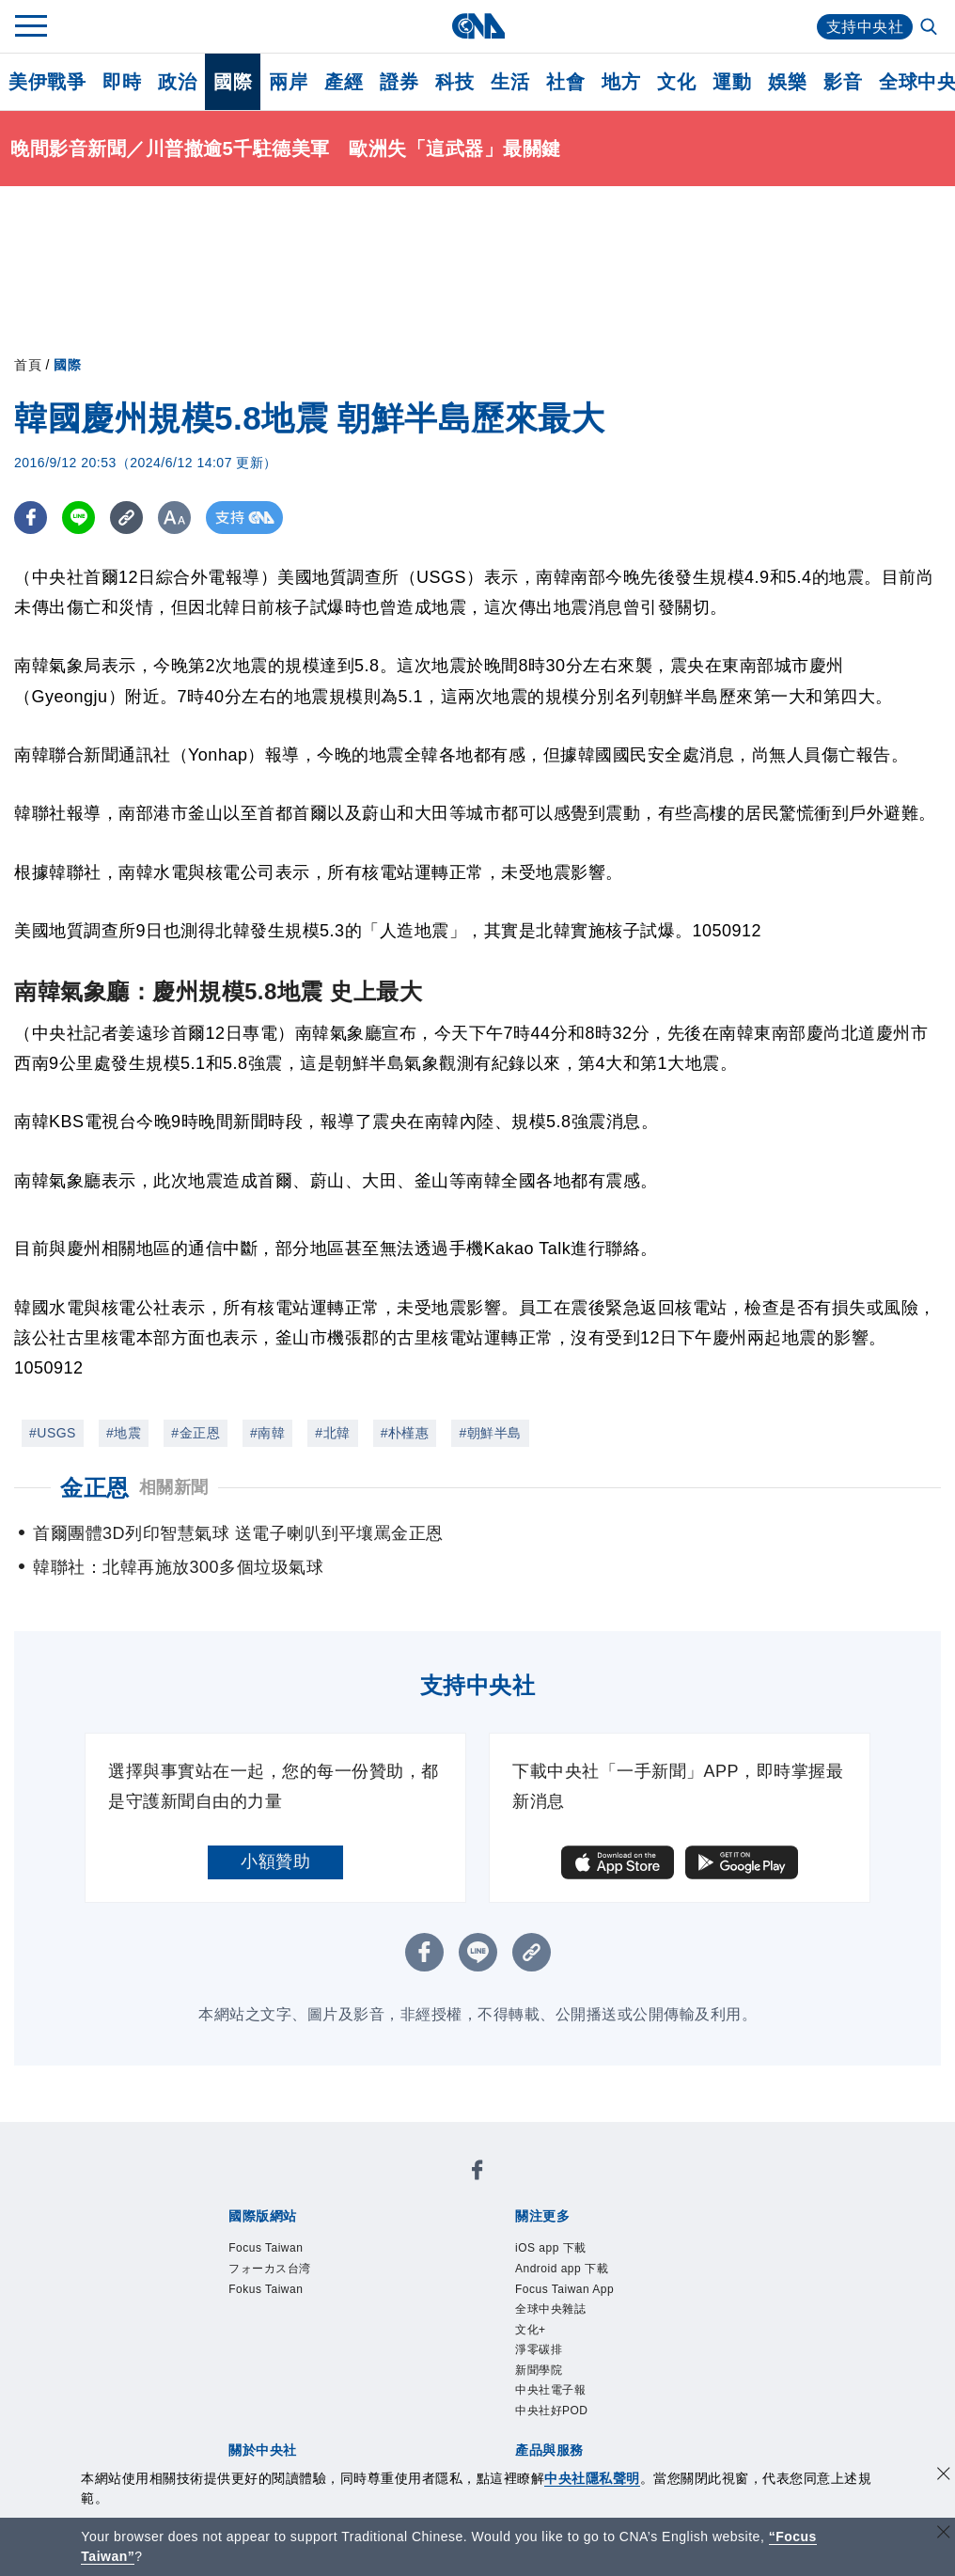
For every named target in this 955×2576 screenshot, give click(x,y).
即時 (121, 81)
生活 (510, 81)
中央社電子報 (550, 2389)
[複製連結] (126, 517)
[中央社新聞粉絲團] (477, 2173)
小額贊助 (275, 1861)
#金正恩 (195, 1432)
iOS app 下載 (551, 2247)
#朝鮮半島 (490, 1432)
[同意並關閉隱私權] (943, 2476)
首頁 (27, 364)
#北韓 (332, 1432)
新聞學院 (538, 2370)
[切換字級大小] (174, 517)
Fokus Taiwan (265, 2289)
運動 (731, 81)
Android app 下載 (561, 2268)
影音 (842, 81)
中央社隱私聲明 (592, 2478)
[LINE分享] (78, 517)
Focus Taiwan (265, 2247)
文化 (676, 81)
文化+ (530, 2329)
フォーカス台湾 (269, 2268)
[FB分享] (30, 517)
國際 (232, 81)
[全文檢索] (930, 28)
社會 (565, 81)
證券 (399, 81)
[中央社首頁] (478, 26)
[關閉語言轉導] (943, 2534)
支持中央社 (865, 27)
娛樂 (787, 81)
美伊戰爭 (47, 81)
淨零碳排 (538, 2349)
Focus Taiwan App (564, 2289)
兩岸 (288, 81)
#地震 (123, 1432)
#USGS (52, 1432)
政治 (177, 81)
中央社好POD (551, 2410)
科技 (454, 81)
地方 (621, 81)
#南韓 (267, 1432)
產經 (343, 81)
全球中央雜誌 (550, 2309)
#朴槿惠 (405, 1432)
